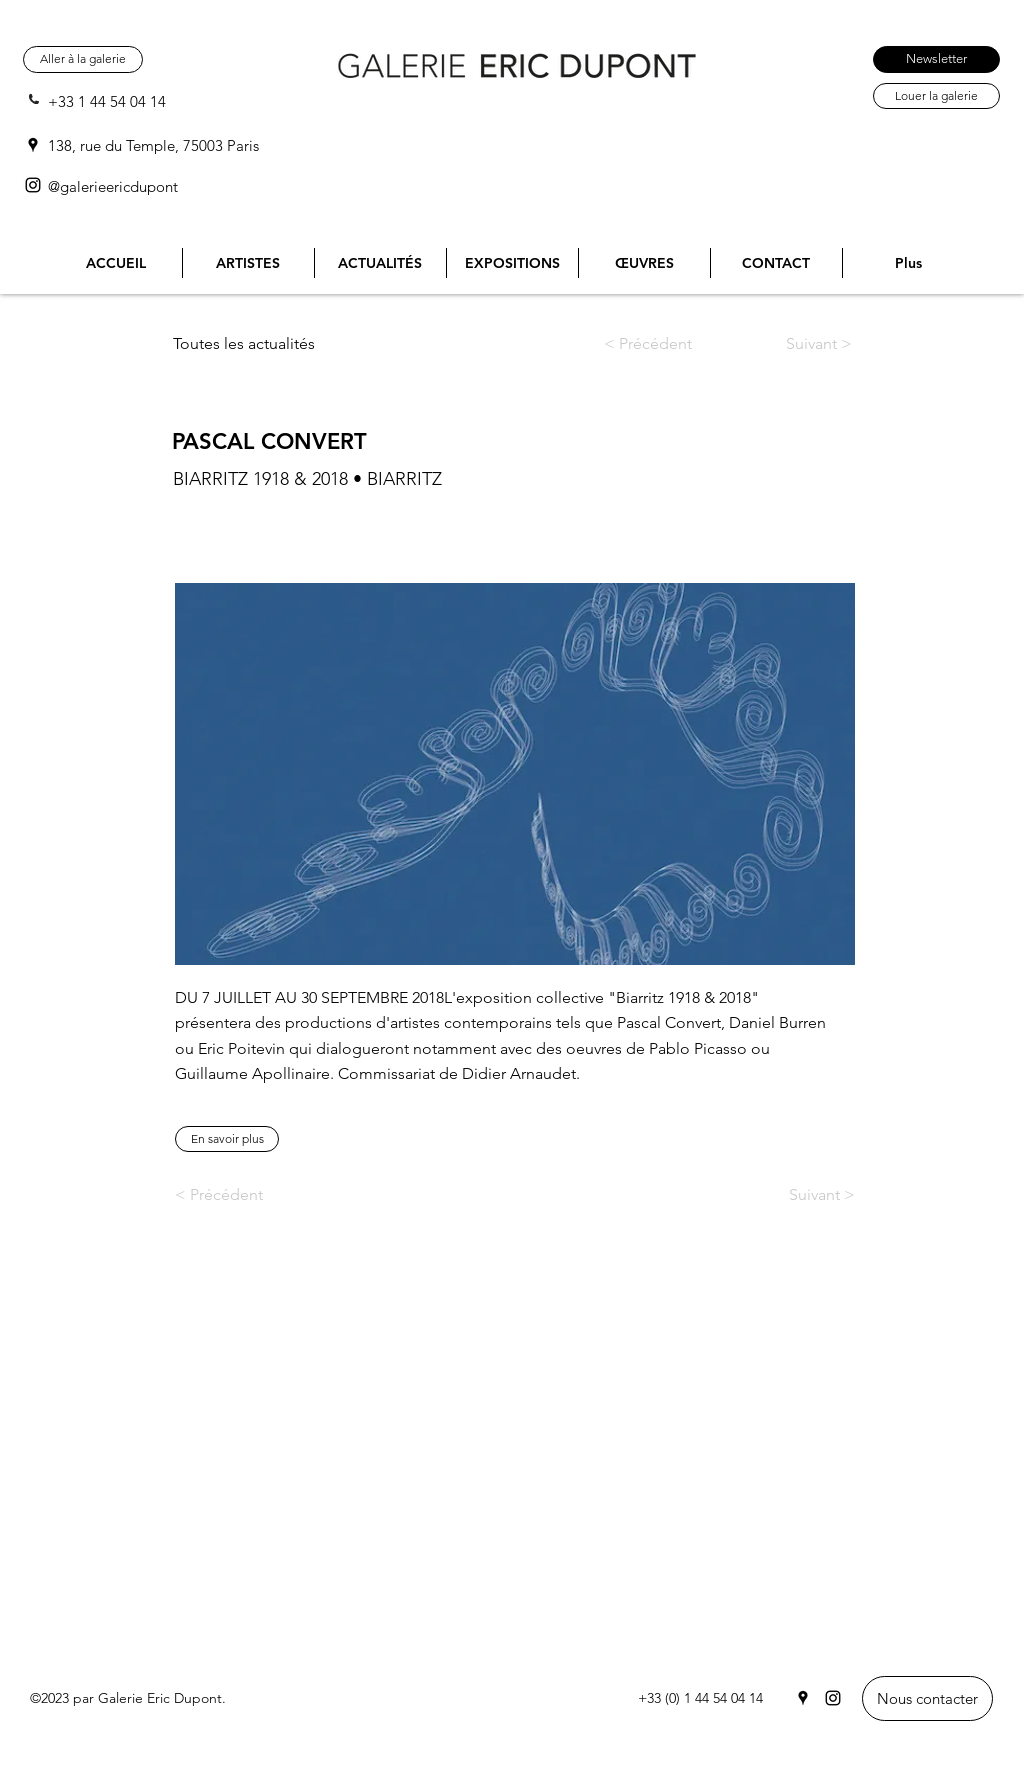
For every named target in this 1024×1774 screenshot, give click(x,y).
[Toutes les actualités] (252, 344)
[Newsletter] (936, 59)
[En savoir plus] (227, 1139)
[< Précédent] (664, 344)
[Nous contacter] (927, 1698)
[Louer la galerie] (936, 96)
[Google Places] (33, 145)
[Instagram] (33, 185)
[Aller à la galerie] (83, 59)
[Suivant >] (799, 344)
